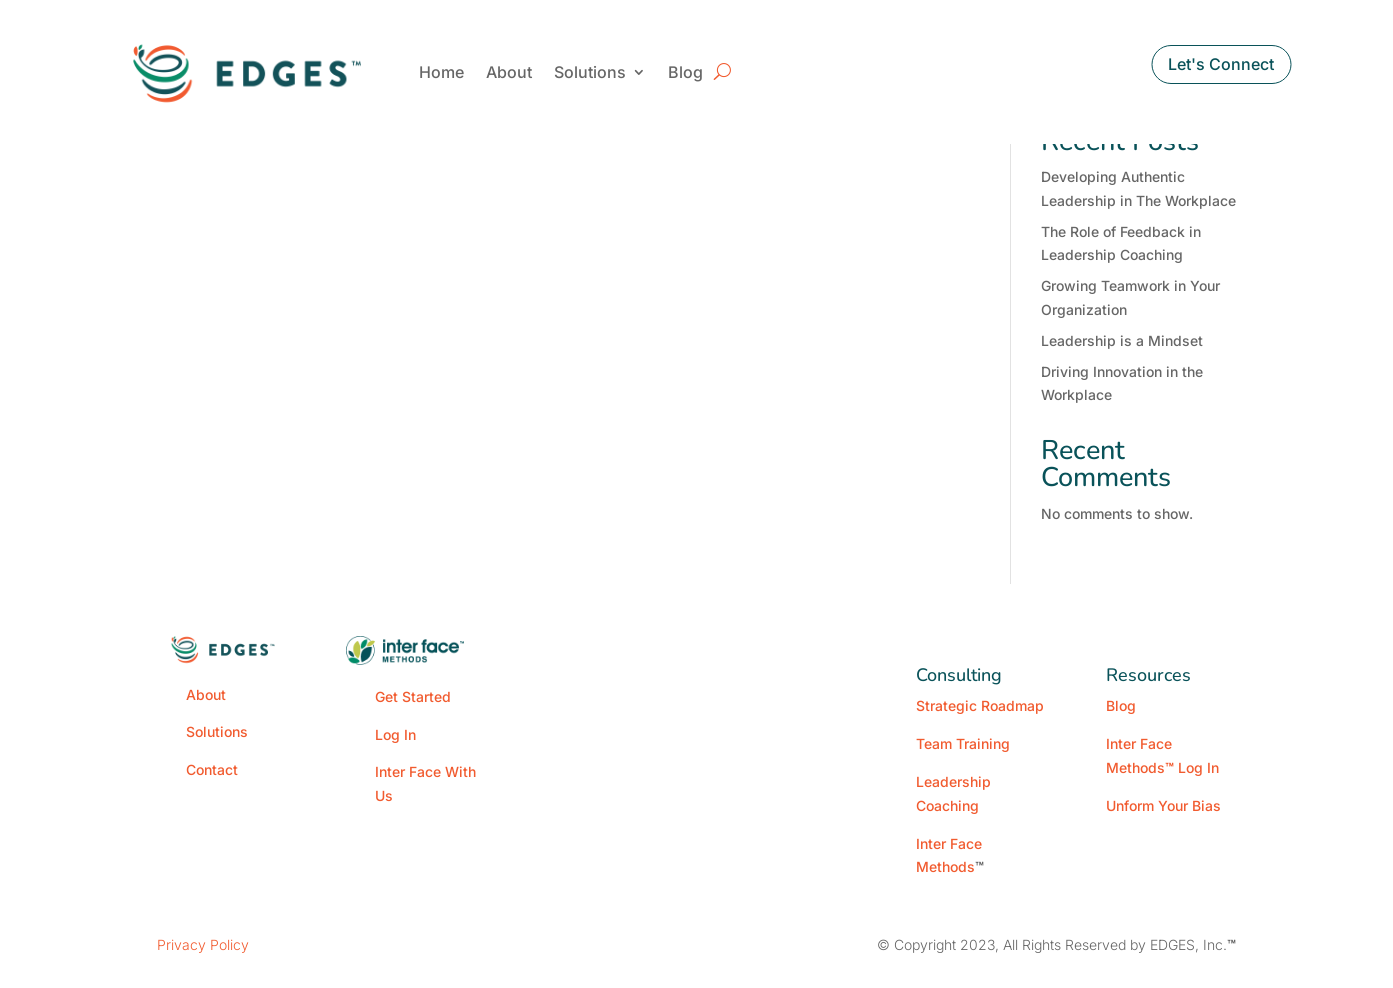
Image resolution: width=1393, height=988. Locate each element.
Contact (212, 769)
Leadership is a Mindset (1122, 340)
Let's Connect (1221, 64)
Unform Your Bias (1163, 805)
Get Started (413, 696)
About (509, 72)
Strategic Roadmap (980, 705)
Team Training (963, 743)
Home (441, 72)
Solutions (590, 72)
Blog (685, 72)
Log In (395, 734)
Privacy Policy (203, 944)
